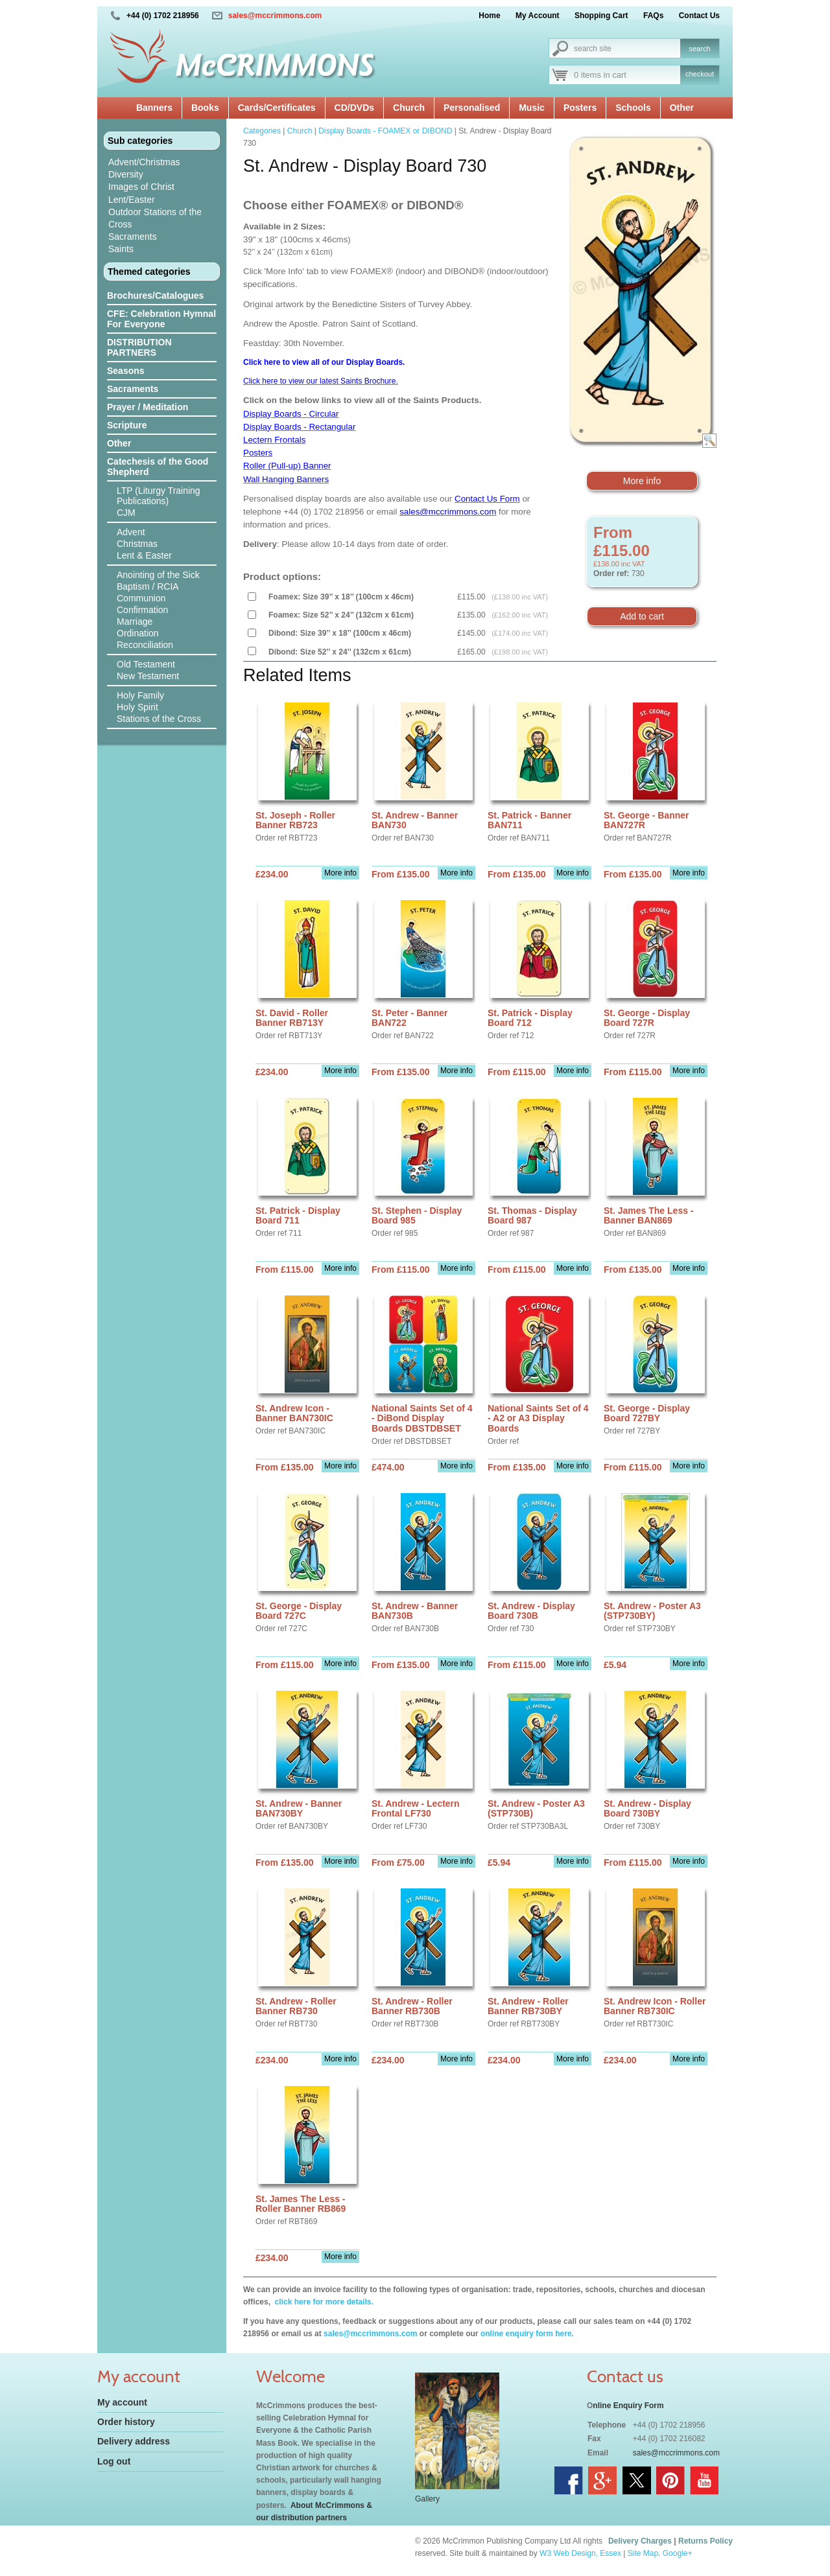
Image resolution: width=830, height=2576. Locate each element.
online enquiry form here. (527, 2333)
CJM (126, 512)
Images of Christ (141, 186)
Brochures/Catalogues (155, 295)
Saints (121, 249)
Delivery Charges (640, 2541)
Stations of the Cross (159, 719)
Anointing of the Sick (158, 575)
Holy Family (140, 695)
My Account (538, 15)
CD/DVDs (354, 107)
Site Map (643, 2553)
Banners (154, 107)
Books (205, 107)
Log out (113, 2461)
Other (682, 107)
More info (642, 481)
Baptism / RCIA (148, 586)
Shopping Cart (601, 15)
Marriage (134, 621)
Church (409, 107)
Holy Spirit (137, 707)
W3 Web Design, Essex (580, 2553)
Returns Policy (705, 2541)
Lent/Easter (131, 199)
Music (532, 107)
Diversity (125, 174)
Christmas (137, 544)
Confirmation (142, 610)
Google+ (678, 2553)
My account (122, 2402)
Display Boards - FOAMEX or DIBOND (385, 130)
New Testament (148, 676)
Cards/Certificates (277, 107)
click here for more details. (322, 2301)
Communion (141, 598)
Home (489, 15)
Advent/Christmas (144, 162)
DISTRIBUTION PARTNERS (139, 347)
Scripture (127, 425)
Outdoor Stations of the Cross (155, 218)
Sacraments (132, 236)
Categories (262, 130)
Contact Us (699, 15)
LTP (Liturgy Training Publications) (158, 495)
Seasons (126, 371)
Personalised (472, 107)
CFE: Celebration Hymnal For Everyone (161, 318)
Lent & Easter (144, 555)
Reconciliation (145, 645)
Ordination (138, 633)
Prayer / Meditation (147, 407)
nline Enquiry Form (628, 2405)
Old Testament (146, 664)
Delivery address (133, 2441)
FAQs (653, 15)
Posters (580, 107)
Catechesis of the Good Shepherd (157, 466)
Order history (126, 2422)
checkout (699, 74)
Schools (632, 107)
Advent (131, 532)
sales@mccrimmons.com (275, 15)
